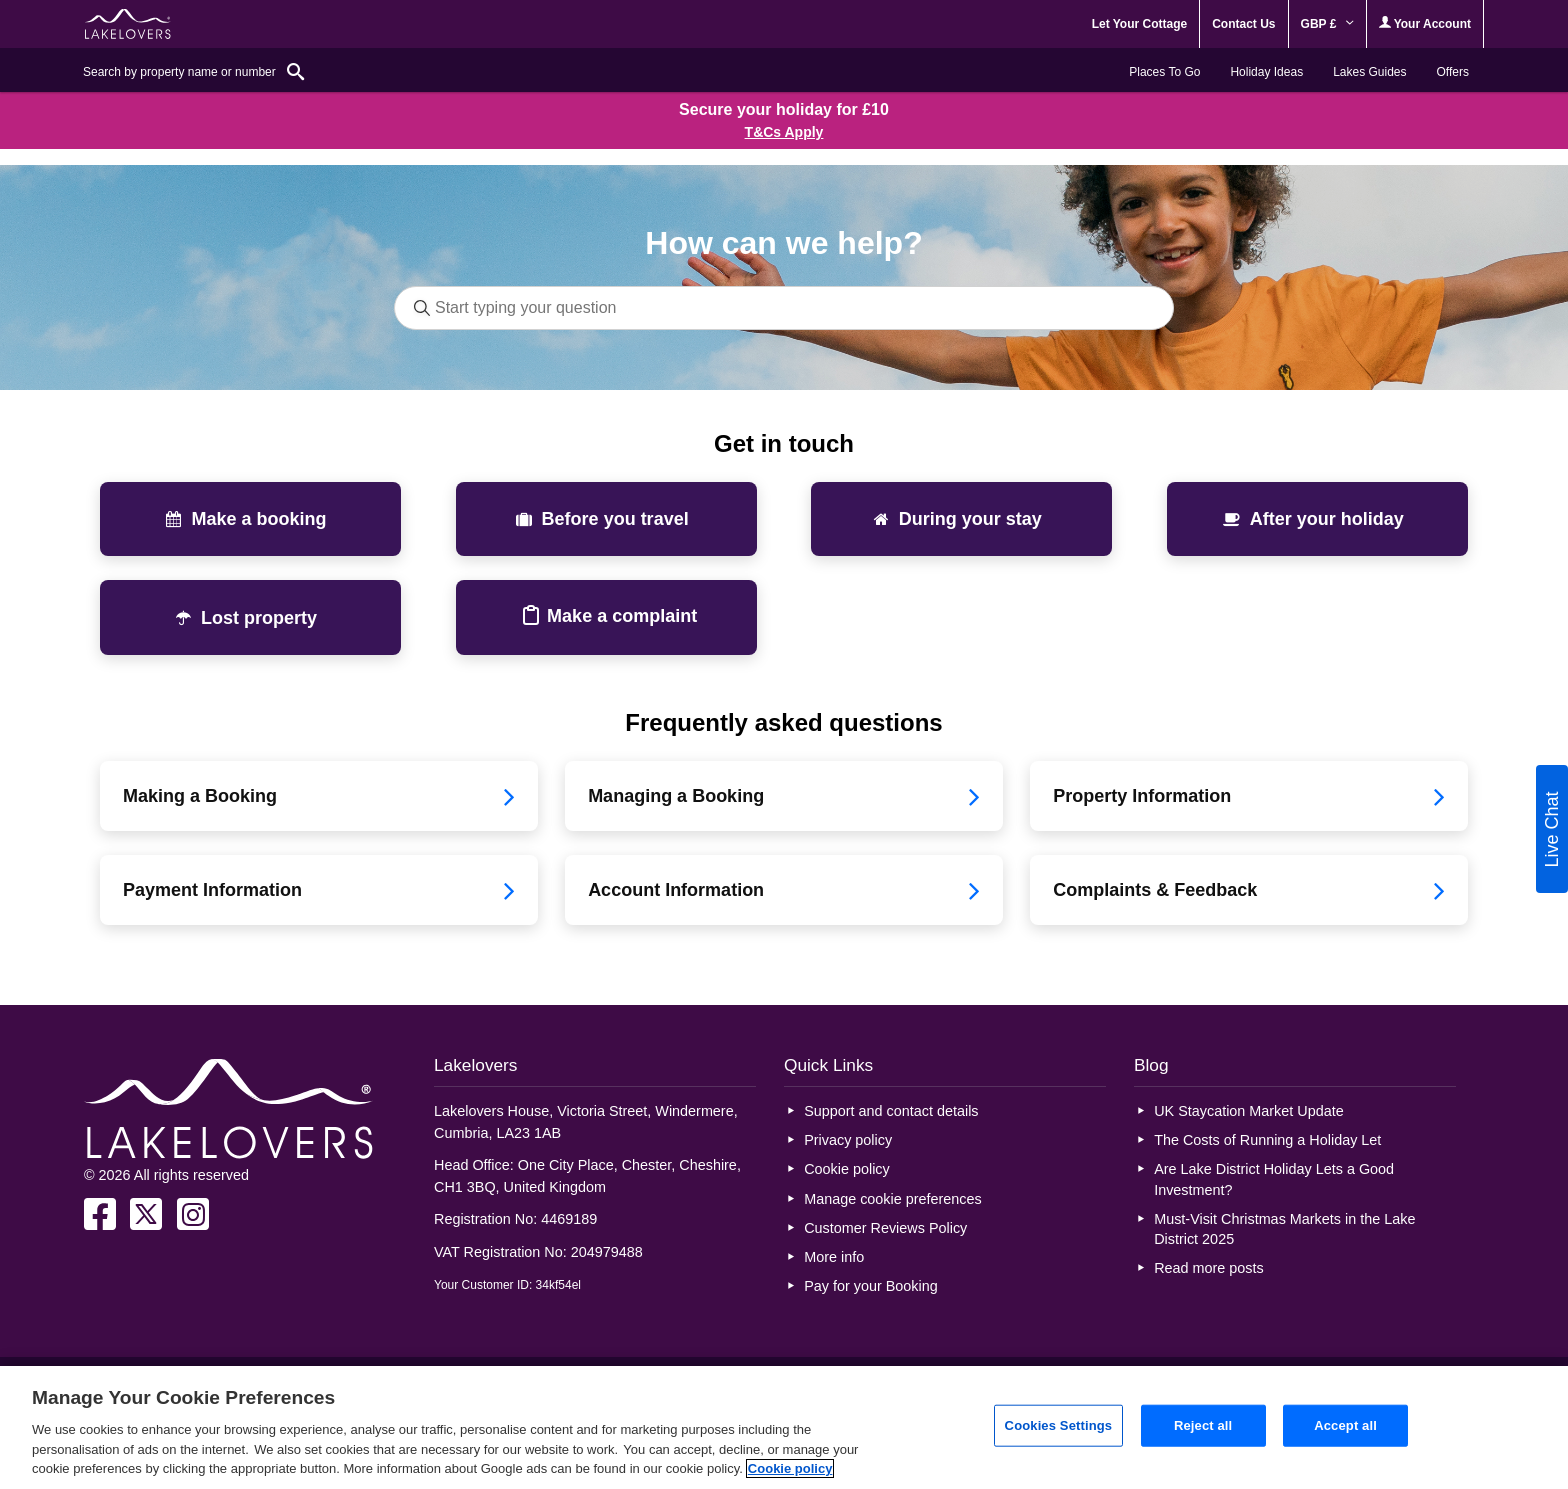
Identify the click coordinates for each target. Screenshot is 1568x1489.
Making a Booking (319, 796)
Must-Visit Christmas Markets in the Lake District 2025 (1284, 1229)
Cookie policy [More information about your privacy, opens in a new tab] (790, 1468)
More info (834, 1257)
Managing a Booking (784, 796)
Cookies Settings (1059, 1425)
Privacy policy (848, 1140)
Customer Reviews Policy (885, 1228)
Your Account (1425, 23)
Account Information (784, 890)
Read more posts (1209, 1268)
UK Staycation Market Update (1249, 1111)
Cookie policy (847, 1169)
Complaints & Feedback (1249, 890)
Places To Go (1164, 72)
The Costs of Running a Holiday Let (1267, 1140)
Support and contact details (891, 1111)
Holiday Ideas (1266, 72)
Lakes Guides (1369, 72)
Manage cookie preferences (893, 1199)
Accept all (1345, 1425)
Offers (1453, 72)
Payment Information (319, 890)
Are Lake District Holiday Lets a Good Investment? (1274, 1179)
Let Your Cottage (1140, 24)
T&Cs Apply (784, 132)
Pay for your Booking (871, 1286)
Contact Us (1243, 24)
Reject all (1203, 1425)
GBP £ (1327, 24)
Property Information (1249, 796)
